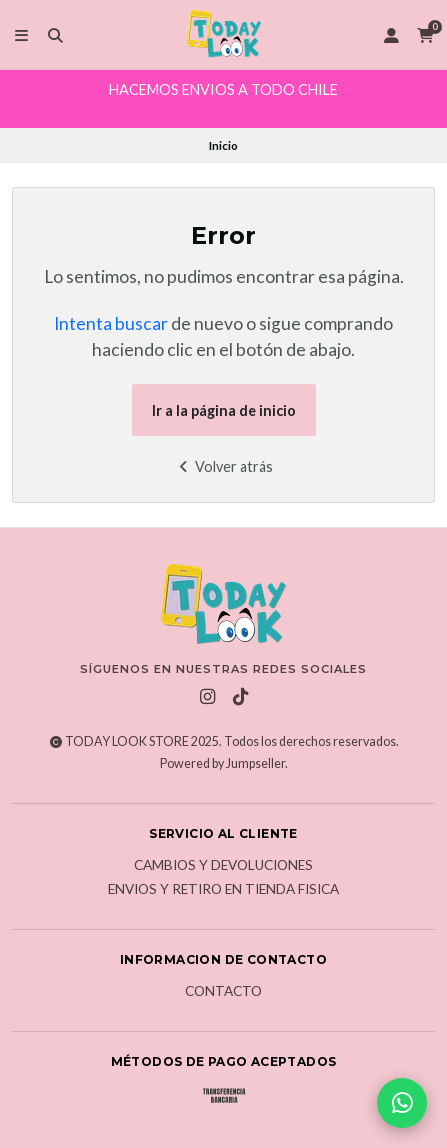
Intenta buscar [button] (111, 323)
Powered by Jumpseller (222, 763)
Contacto (223, 992)
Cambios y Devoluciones (223, 866)
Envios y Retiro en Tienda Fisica (223, 890)
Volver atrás (223, 466)
